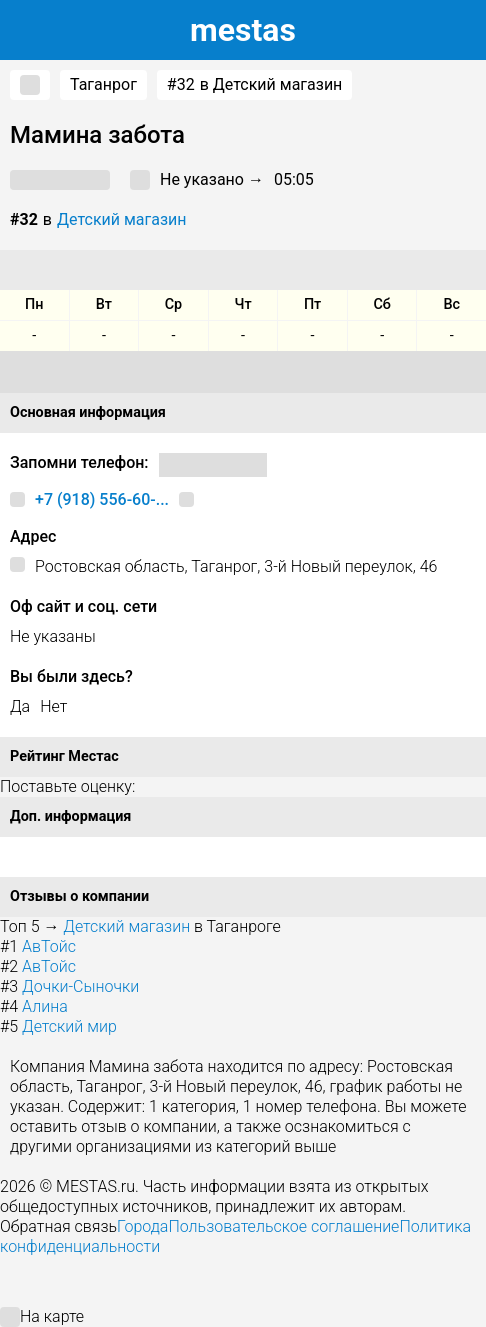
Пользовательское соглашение (283, 1226)
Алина (45, 1006)
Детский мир (69, 1026)
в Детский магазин (255, 85)
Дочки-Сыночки (80, 986)
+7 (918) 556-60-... (102, 499)
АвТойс (49, 946)
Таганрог (103, 84)
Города (142, 1226)
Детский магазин (122, 219)
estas (243, 30)
